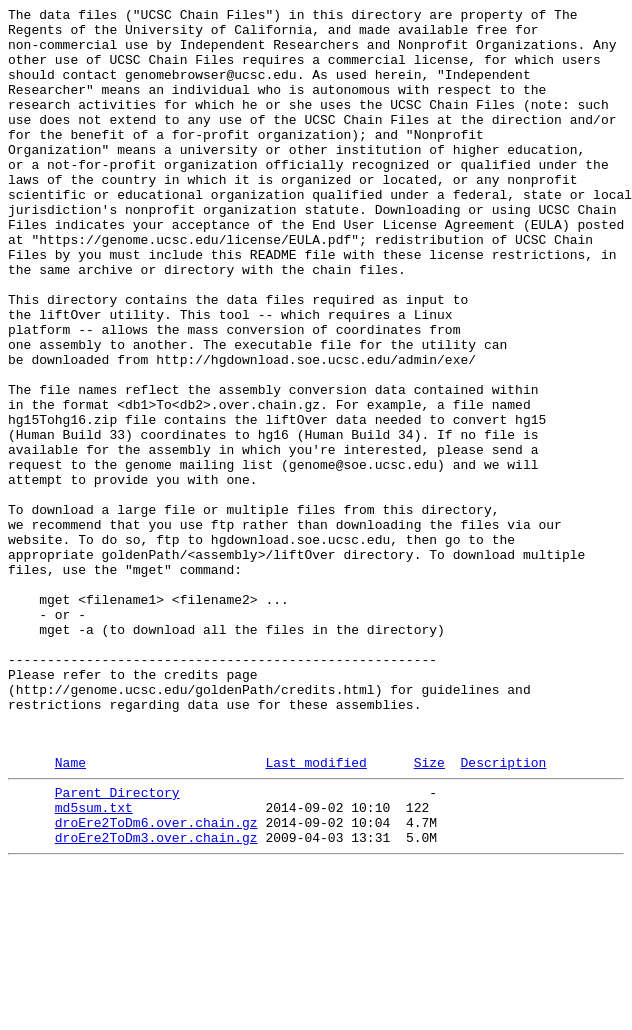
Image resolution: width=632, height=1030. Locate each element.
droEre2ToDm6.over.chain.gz (156, 981)
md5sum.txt (94, 963)
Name (70, 912)
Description (503, 912)
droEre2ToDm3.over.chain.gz (156, 999)
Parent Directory (117, 945)
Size (429, 912)
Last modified (315, 912)
